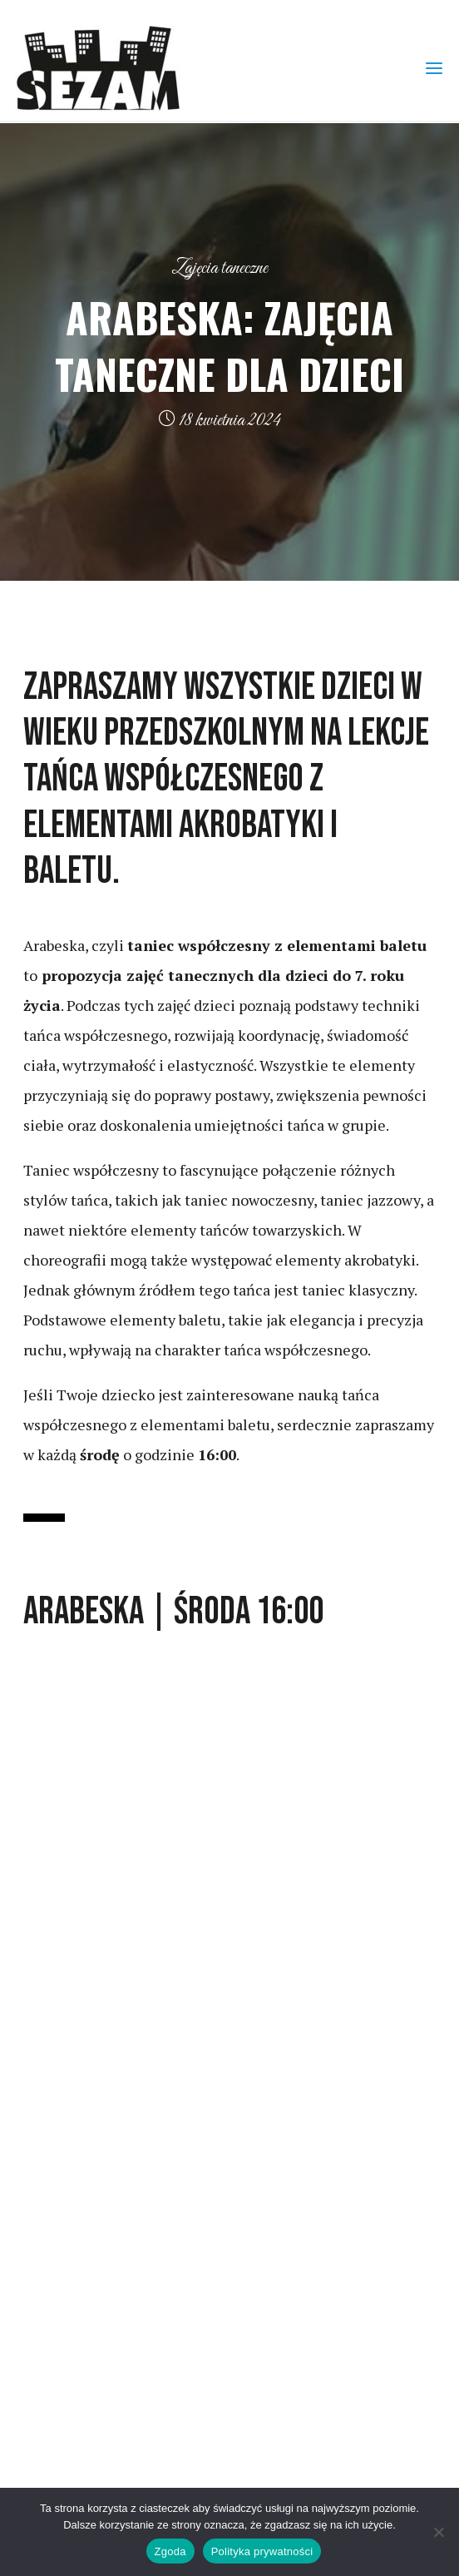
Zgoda (170, 2551)
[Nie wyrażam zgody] (438, 2532)
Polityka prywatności (262, 2551)
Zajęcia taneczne (219, 268)
